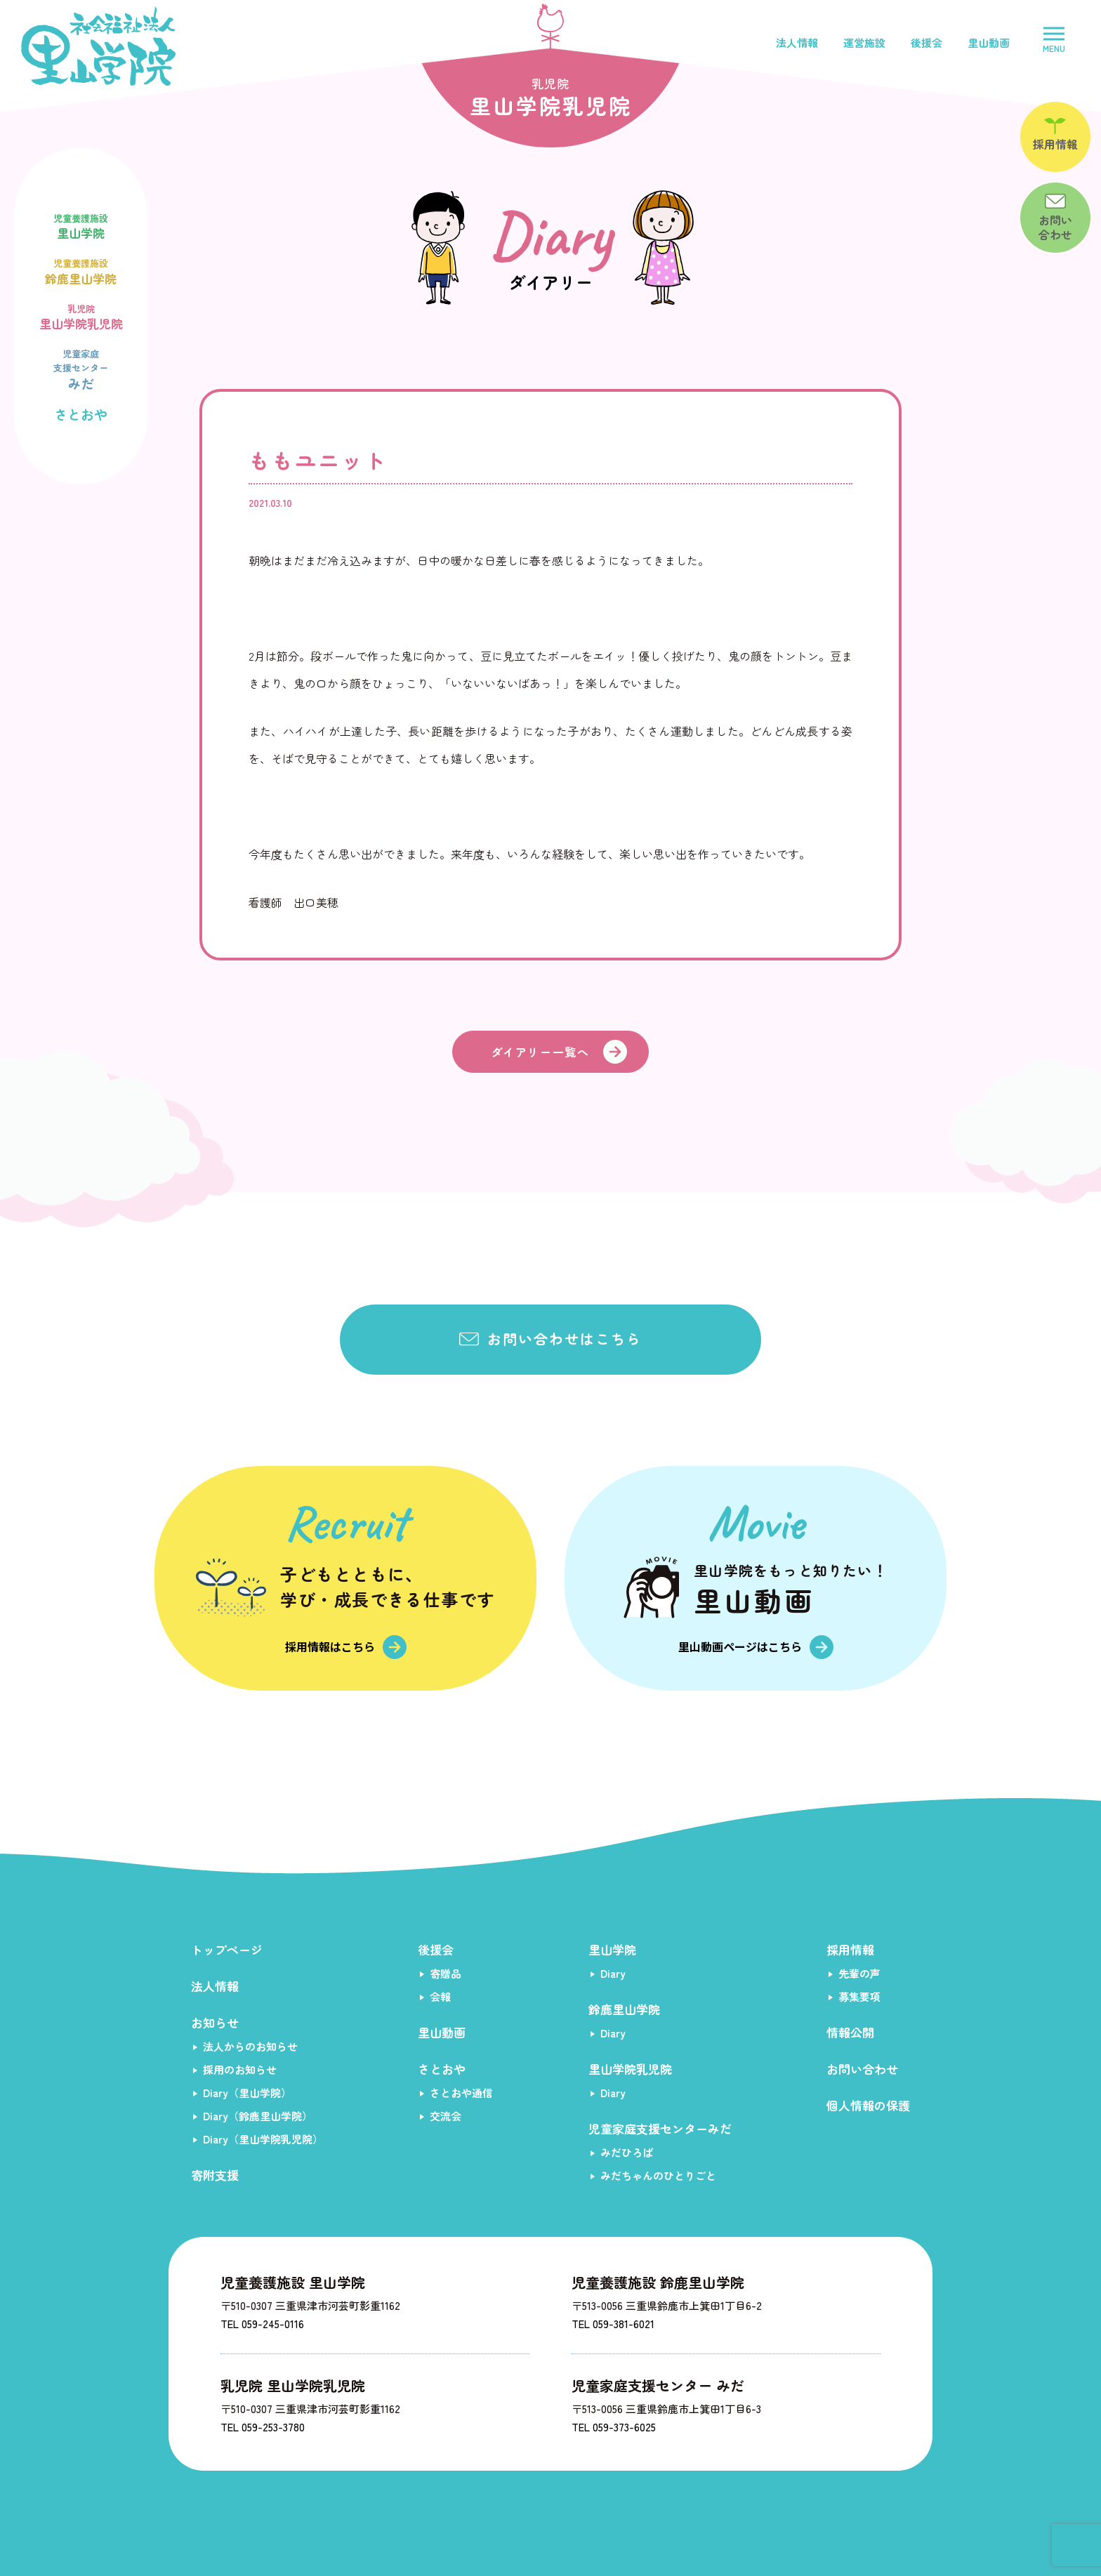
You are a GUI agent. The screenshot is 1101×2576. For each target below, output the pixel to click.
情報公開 (850, 2032)
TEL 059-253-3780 (262, 2426)
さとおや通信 (461, 2092)
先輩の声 (859, 1973)
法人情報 (797, 42)
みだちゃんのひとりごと (658, 2175)
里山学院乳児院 (81, 316)
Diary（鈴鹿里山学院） (257, 2116)
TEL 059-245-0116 (262, 2323)
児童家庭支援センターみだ (660, 2128)
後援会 (926, 42)
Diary (613, 1973)
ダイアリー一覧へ (540, 1051)
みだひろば (626, 2152)
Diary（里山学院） (247, 2092)
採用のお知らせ (240, 2069)
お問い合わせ (862, 2069)
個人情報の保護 (868, 2105)
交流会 (445, 2116)
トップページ (227, 1949)
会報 (440, 1996)
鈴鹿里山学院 (81, 270)
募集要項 (859, 1996)
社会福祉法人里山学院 (98, 46)
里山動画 (989, 42)
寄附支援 (215, 2175)
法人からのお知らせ (250, 2046)
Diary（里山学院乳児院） (263, 2139)
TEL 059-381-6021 (613, 2323)
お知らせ (215, 2022)
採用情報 (850, 1949)
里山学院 (81, 225)
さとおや (80, 414)
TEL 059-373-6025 (614, 2426)
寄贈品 (445, 1973)
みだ (81, 368)
